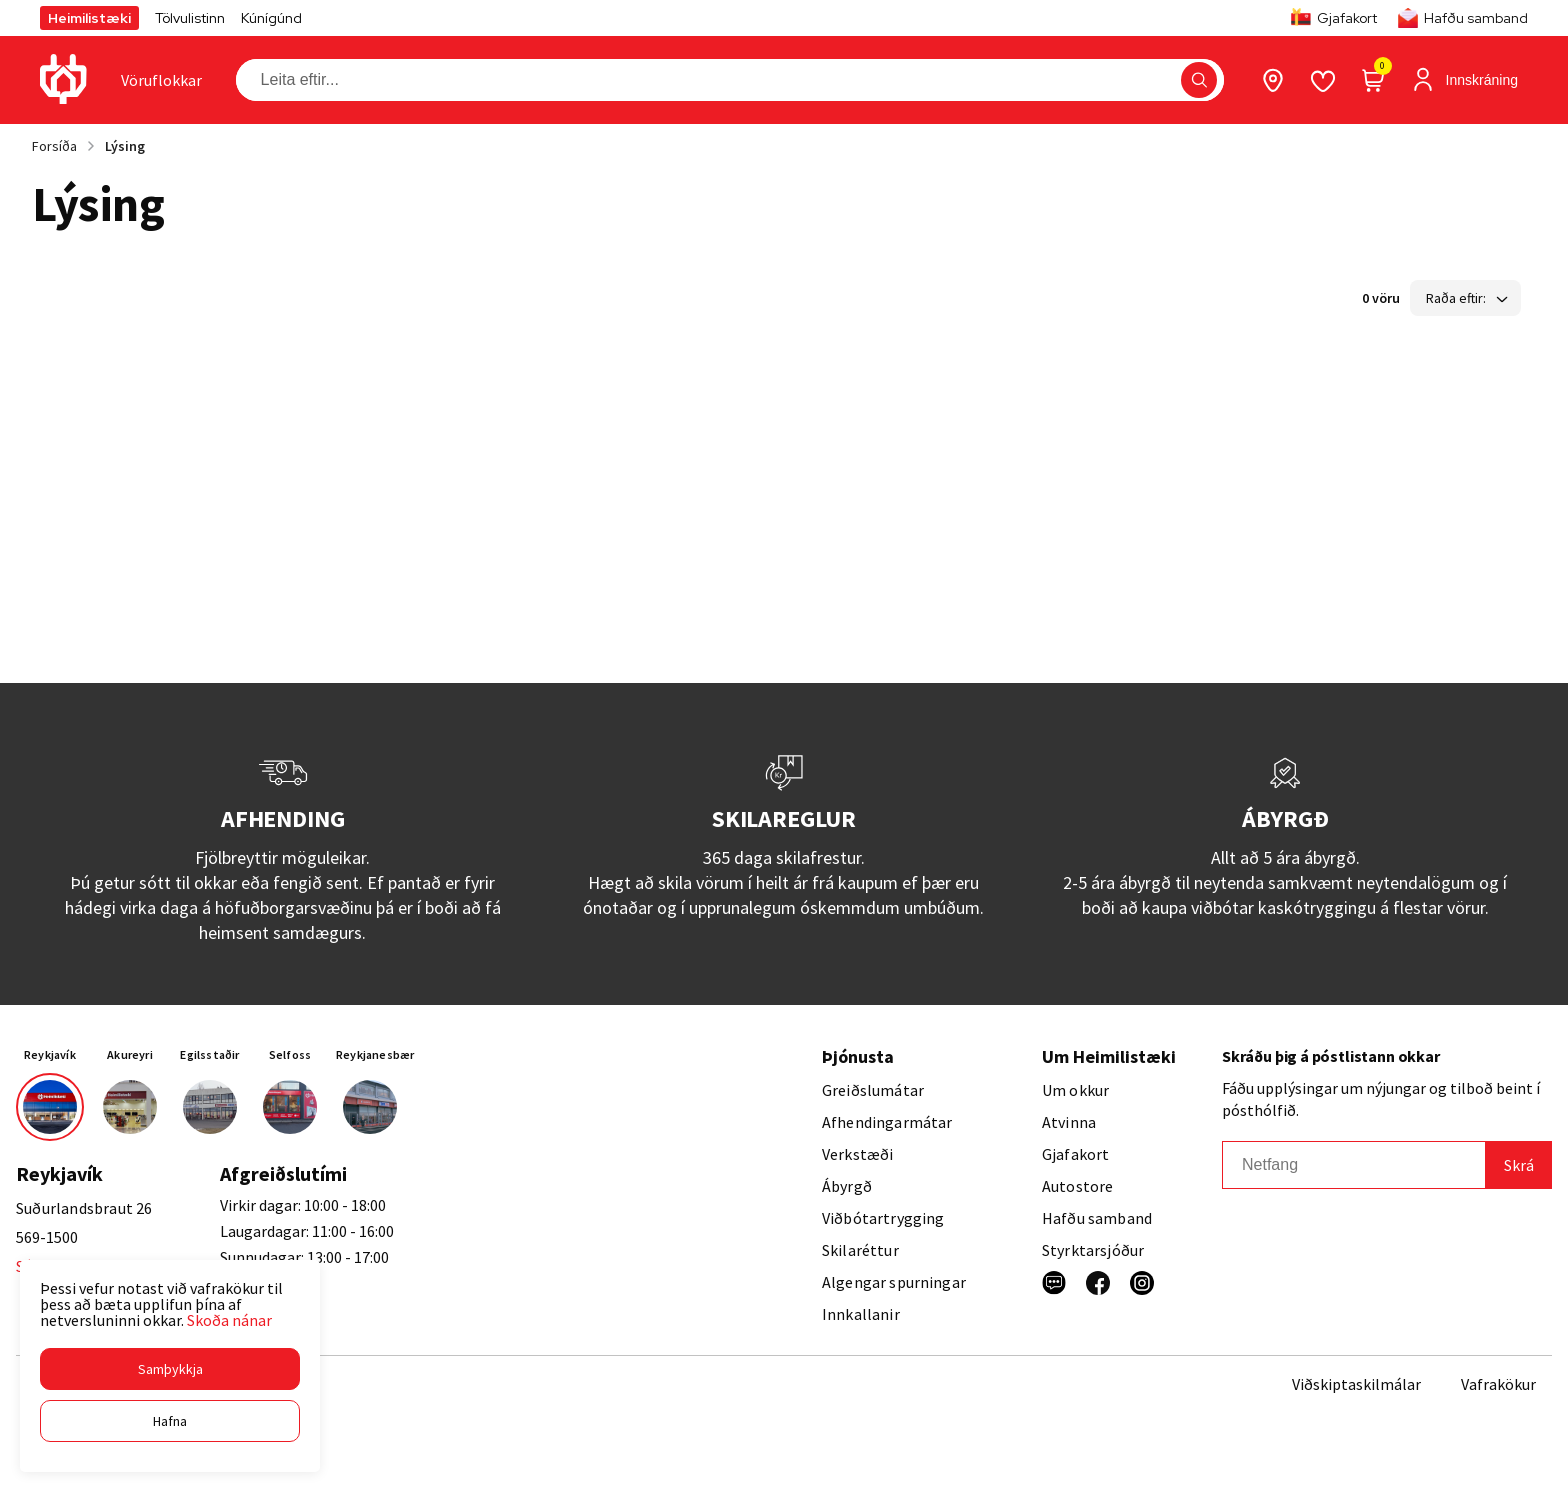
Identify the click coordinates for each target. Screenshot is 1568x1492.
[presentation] (161, 80)
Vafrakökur (1498, 1384)
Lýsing (125, 146)
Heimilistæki (89, 18)
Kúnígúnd (271, 18)
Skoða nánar (229, 1320)
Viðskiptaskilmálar (1356, 1384)
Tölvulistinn (190, 18)
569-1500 (47, 1237)
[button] (170, 1369)
